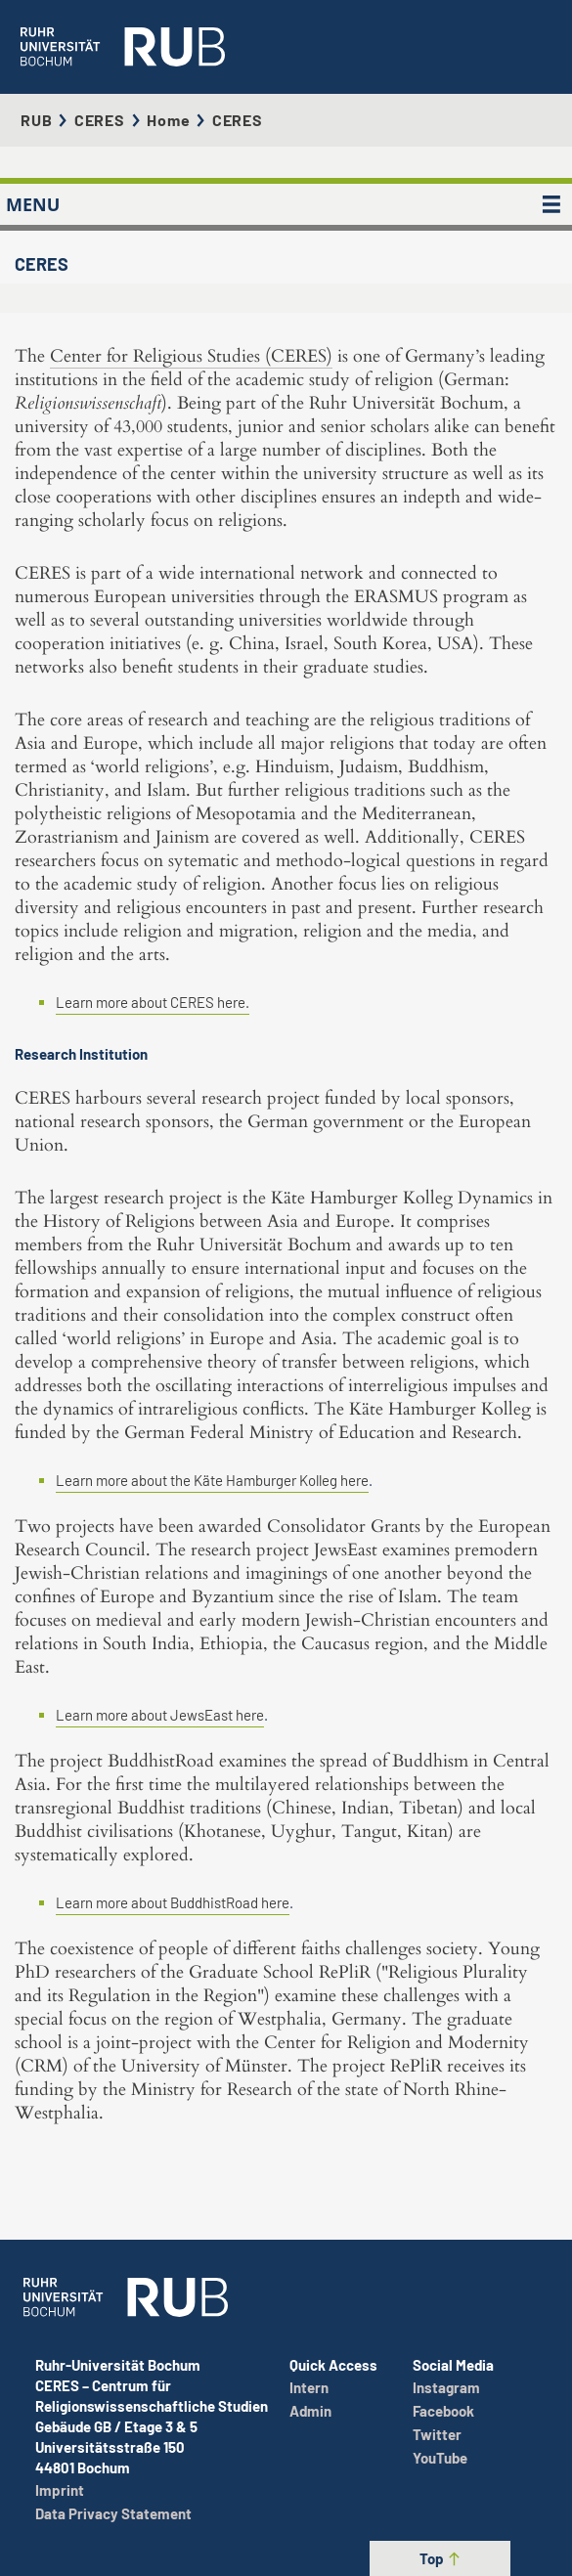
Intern (309, 2387)
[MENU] (551, 204)
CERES (99, 119)
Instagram (446, 2387)
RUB (36, 119)
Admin (310, 2411)
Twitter (437, 2434)
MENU (33, 204)
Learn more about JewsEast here (160, 1715)
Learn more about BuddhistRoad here (172, 1902)
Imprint (59, 2490)
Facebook (443, 2411)
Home (168, 119)
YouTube (440, 2458)
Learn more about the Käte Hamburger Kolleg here (212, 1480)
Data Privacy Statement (113, 2513)
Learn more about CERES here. (152, 1002)
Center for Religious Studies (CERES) (191, 356)
